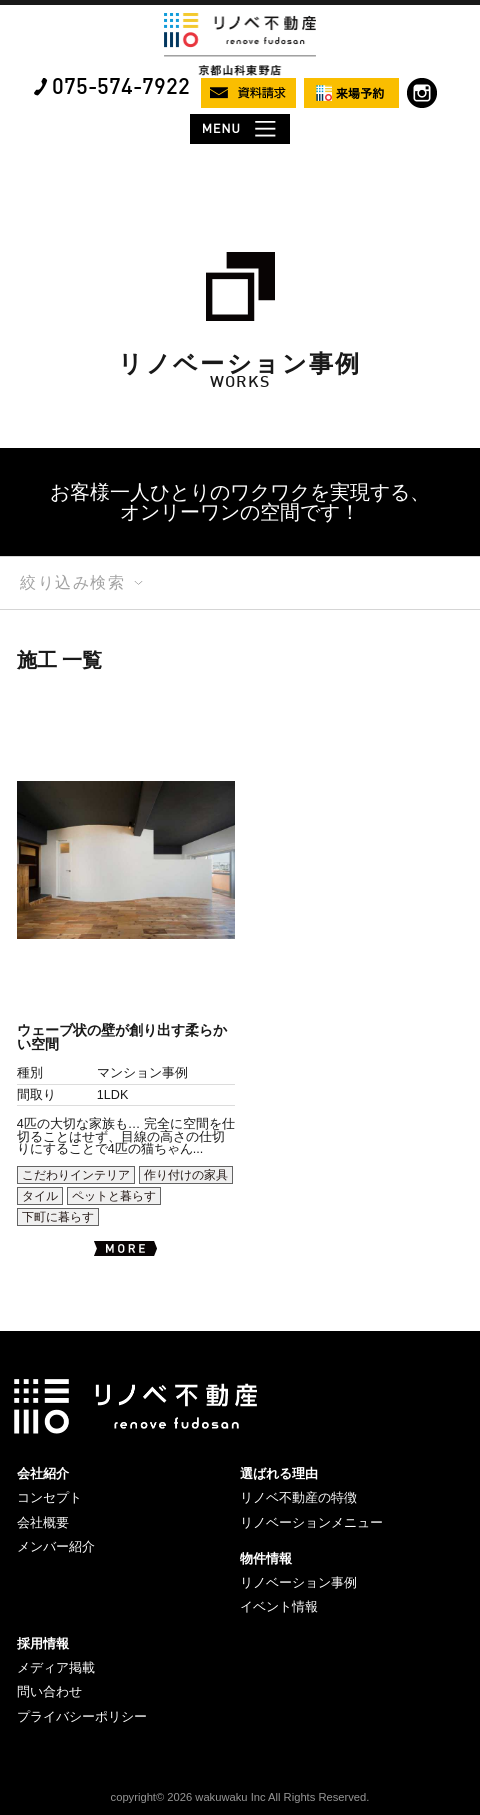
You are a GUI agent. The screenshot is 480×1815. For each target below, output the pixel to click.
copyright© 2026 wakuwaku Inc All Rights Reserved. (240, 1797)
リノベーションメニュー (311, 1522)
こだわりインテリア (76, 1175)
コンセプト (49, 1497)
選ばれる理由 (279, 1473)
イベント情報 (279, 1606)
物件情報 (266, 1558)
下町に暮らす (58, 1217)
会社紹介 (43, 1473)
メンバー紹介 (56, 1546)
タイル (40, 1196)
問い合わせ (49, 1691)
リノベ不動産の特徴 (298, 1497)
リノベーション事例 (298, 1582)
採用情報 (43, 1643)
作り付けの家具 (186, 1175)
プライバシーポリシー (82, 1716)
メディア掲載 (56, 1667)
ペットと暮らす (114, 1196)
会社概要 (43, 1522)
